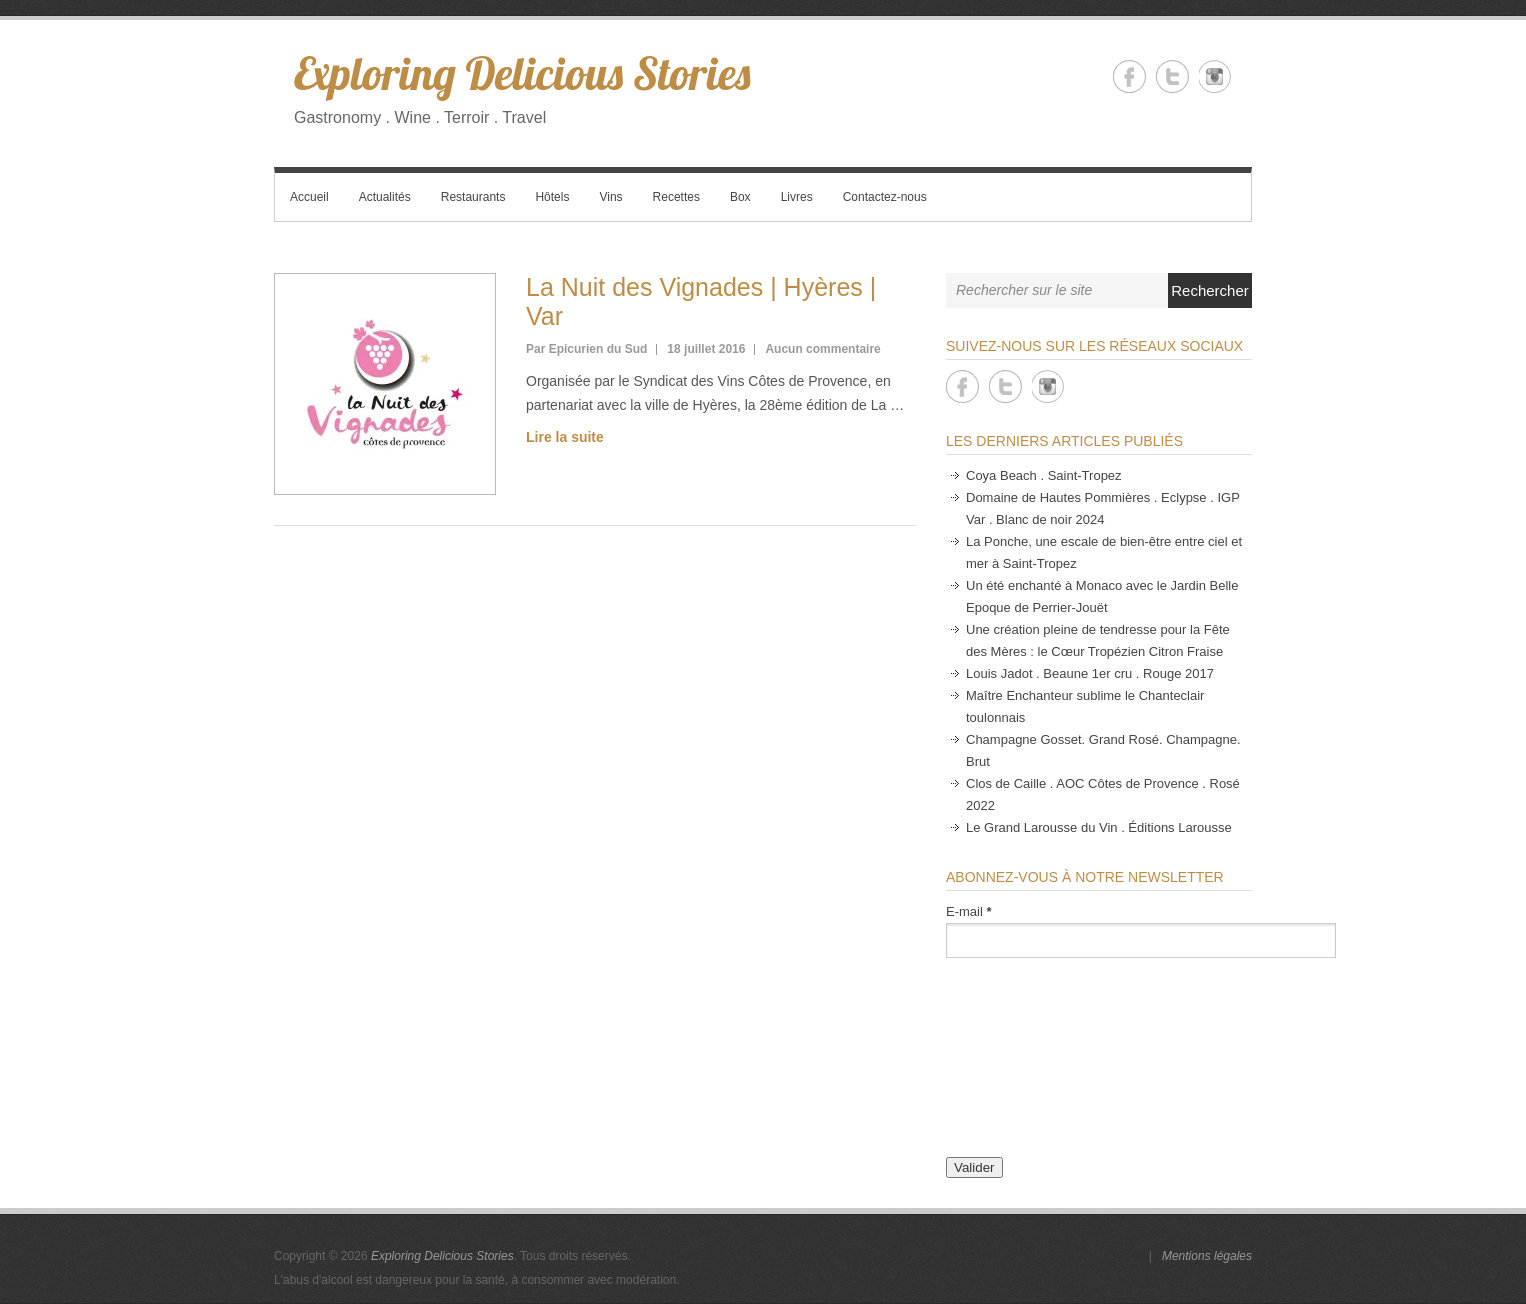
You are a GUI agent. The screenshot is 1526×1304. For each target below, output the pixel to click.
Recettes (676, 197)
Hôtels (552, 197)
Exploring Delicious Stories (522, 73)
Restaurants (473, 197)
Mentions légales (1207, 1256)
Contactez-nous (885, 197)
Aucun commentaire (822, 349)
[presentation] (1028, 1065)
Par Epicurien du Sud (586, 349)
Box (740, 197)
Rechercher (1210, 290)
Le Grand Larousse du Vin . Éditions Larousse (1099, 827)
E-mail (969, 911)
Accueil (309, 197)
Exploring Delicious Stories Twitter (1172, 76)
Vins (610, 197)
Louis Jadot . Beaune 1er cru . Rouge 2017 (1090, 673)
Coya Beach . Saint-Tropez (1044, 475)
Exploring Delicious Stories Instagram (1215, 76)
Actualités (385, 197)
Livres (797, 197)
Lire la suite (565, 437)
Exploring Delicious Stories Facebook (1129, 76)
